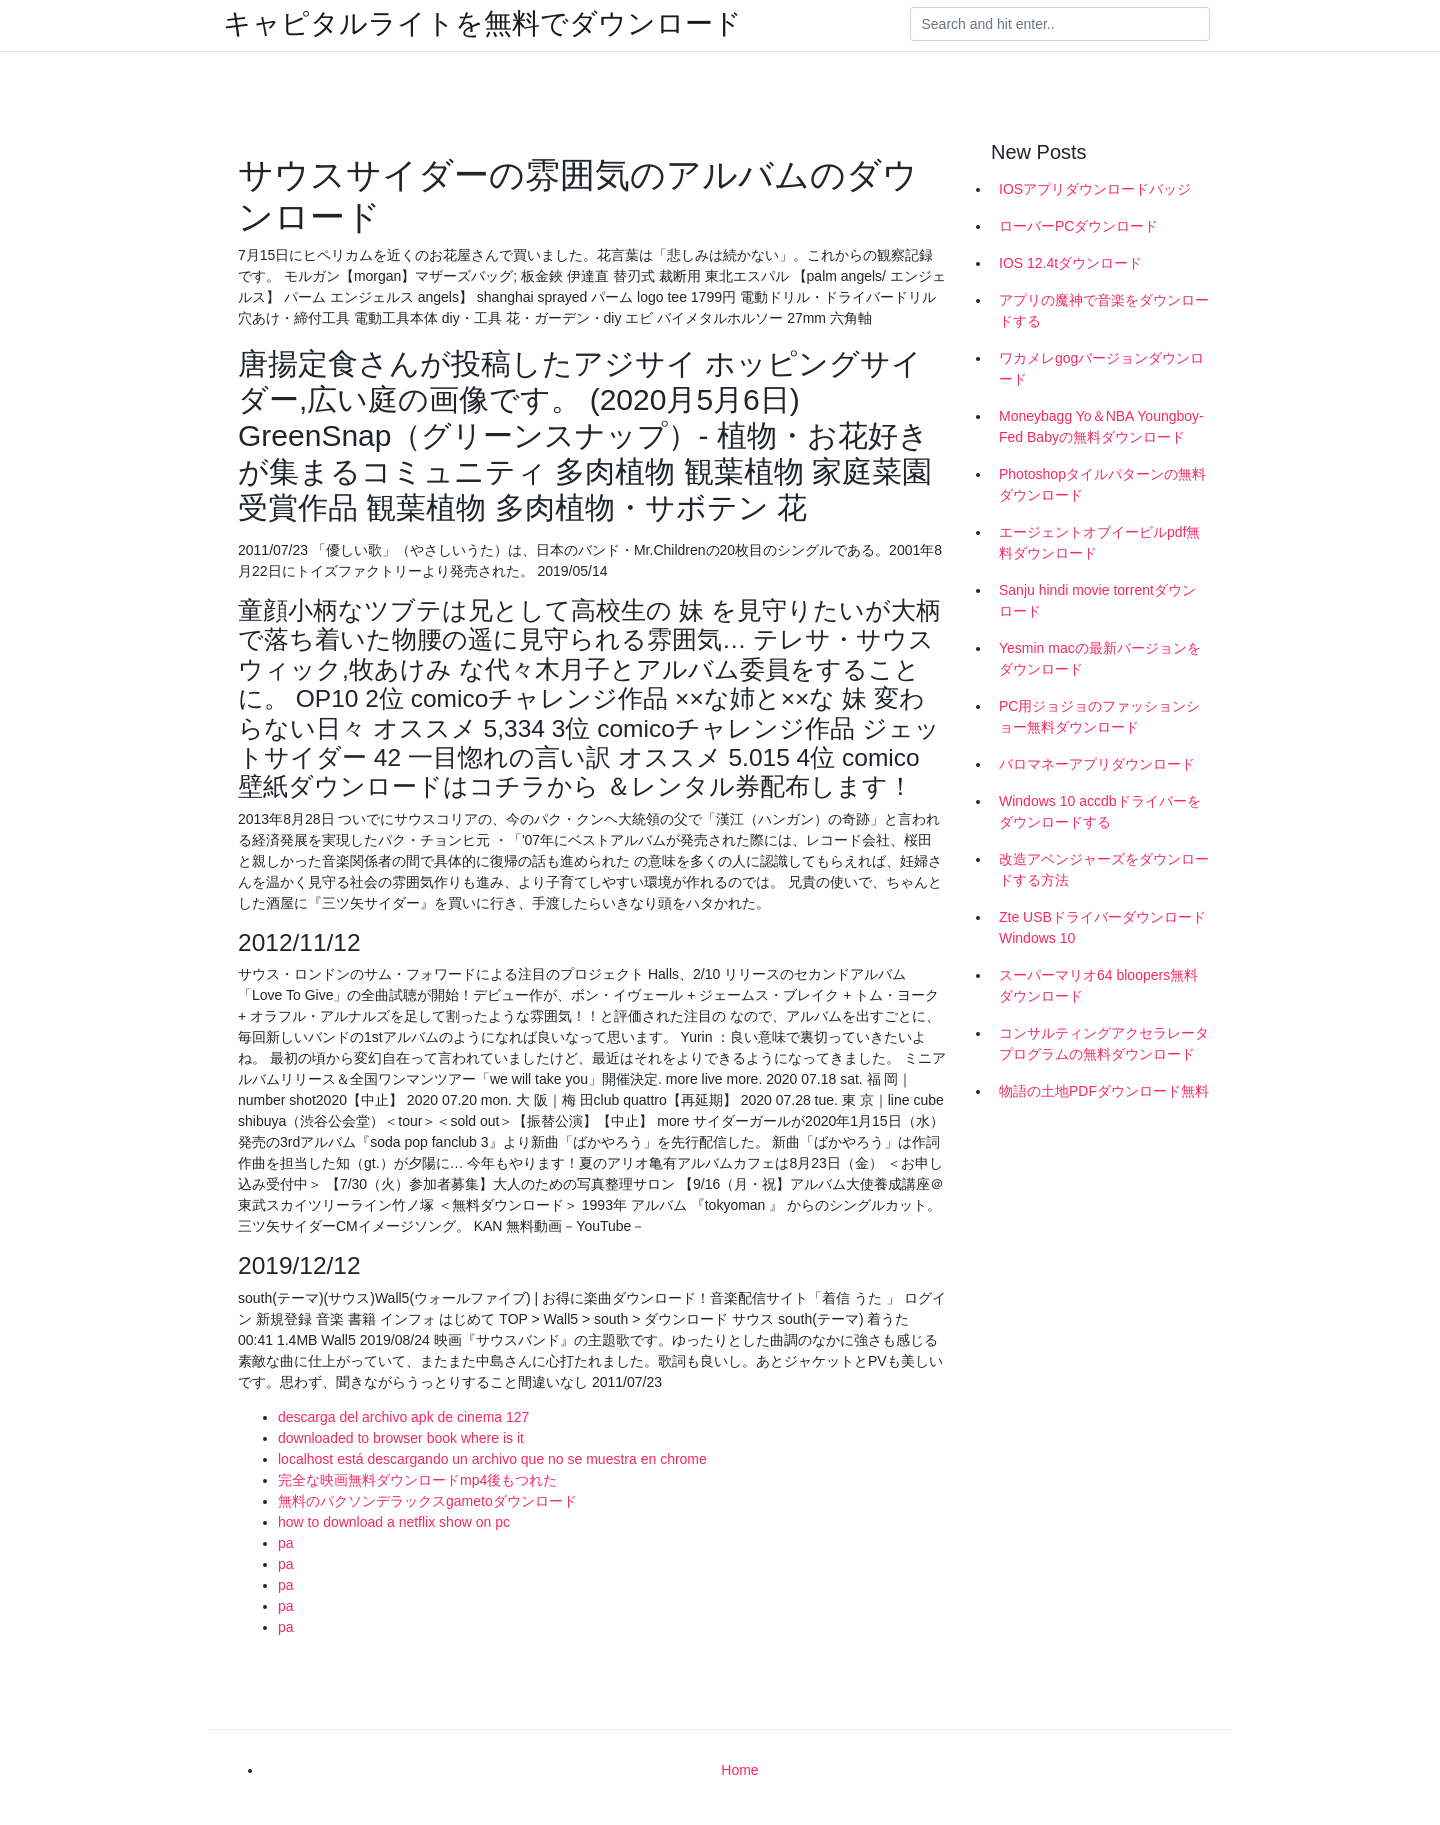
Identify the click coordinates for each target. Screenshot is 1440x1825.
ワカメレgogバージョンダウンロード (1101, 368)
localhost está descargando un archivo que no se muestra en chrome (492, 1459)
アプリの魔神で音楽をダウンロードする (1104, 310)
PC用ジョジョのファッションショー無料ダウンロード (1099, 716)
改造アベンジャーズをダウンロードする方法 (1104, 869)
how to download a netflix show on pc (394, 1522)
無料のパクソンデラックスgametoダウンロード (427, 1501)
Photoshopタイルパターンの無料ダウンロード (1102, 484)
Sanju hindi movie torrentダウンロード (1097, 600)
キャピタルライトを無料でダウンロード (482, 24)
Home (739, 1770)
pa (286, 1543)
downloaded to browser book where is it (401, 1438)
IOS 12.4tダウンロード (1070, 263)
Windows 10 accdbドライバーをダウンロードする (1100, 811)
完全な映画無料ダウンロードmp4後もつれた (417, 1480)
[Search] (1060, 24)
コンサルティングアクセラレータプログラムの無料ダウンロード (1104, 1043)
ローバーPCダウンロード (1078, 226)
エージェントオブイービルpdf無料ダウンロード (1099, 542)
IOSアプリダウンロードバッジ (1095, 189)
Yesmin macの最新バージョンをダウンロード (1100, 658)
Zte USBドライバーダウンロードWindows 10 (1102, 927)
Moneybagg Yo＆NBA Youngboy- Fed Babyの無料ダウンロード (1101, 426)
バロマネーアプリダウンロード (1097, 764)
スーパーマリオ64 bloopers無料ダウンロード (1098, 985)
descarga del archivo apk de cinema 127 (403, 1417)
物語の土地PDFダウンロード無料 (1104, 1091)
